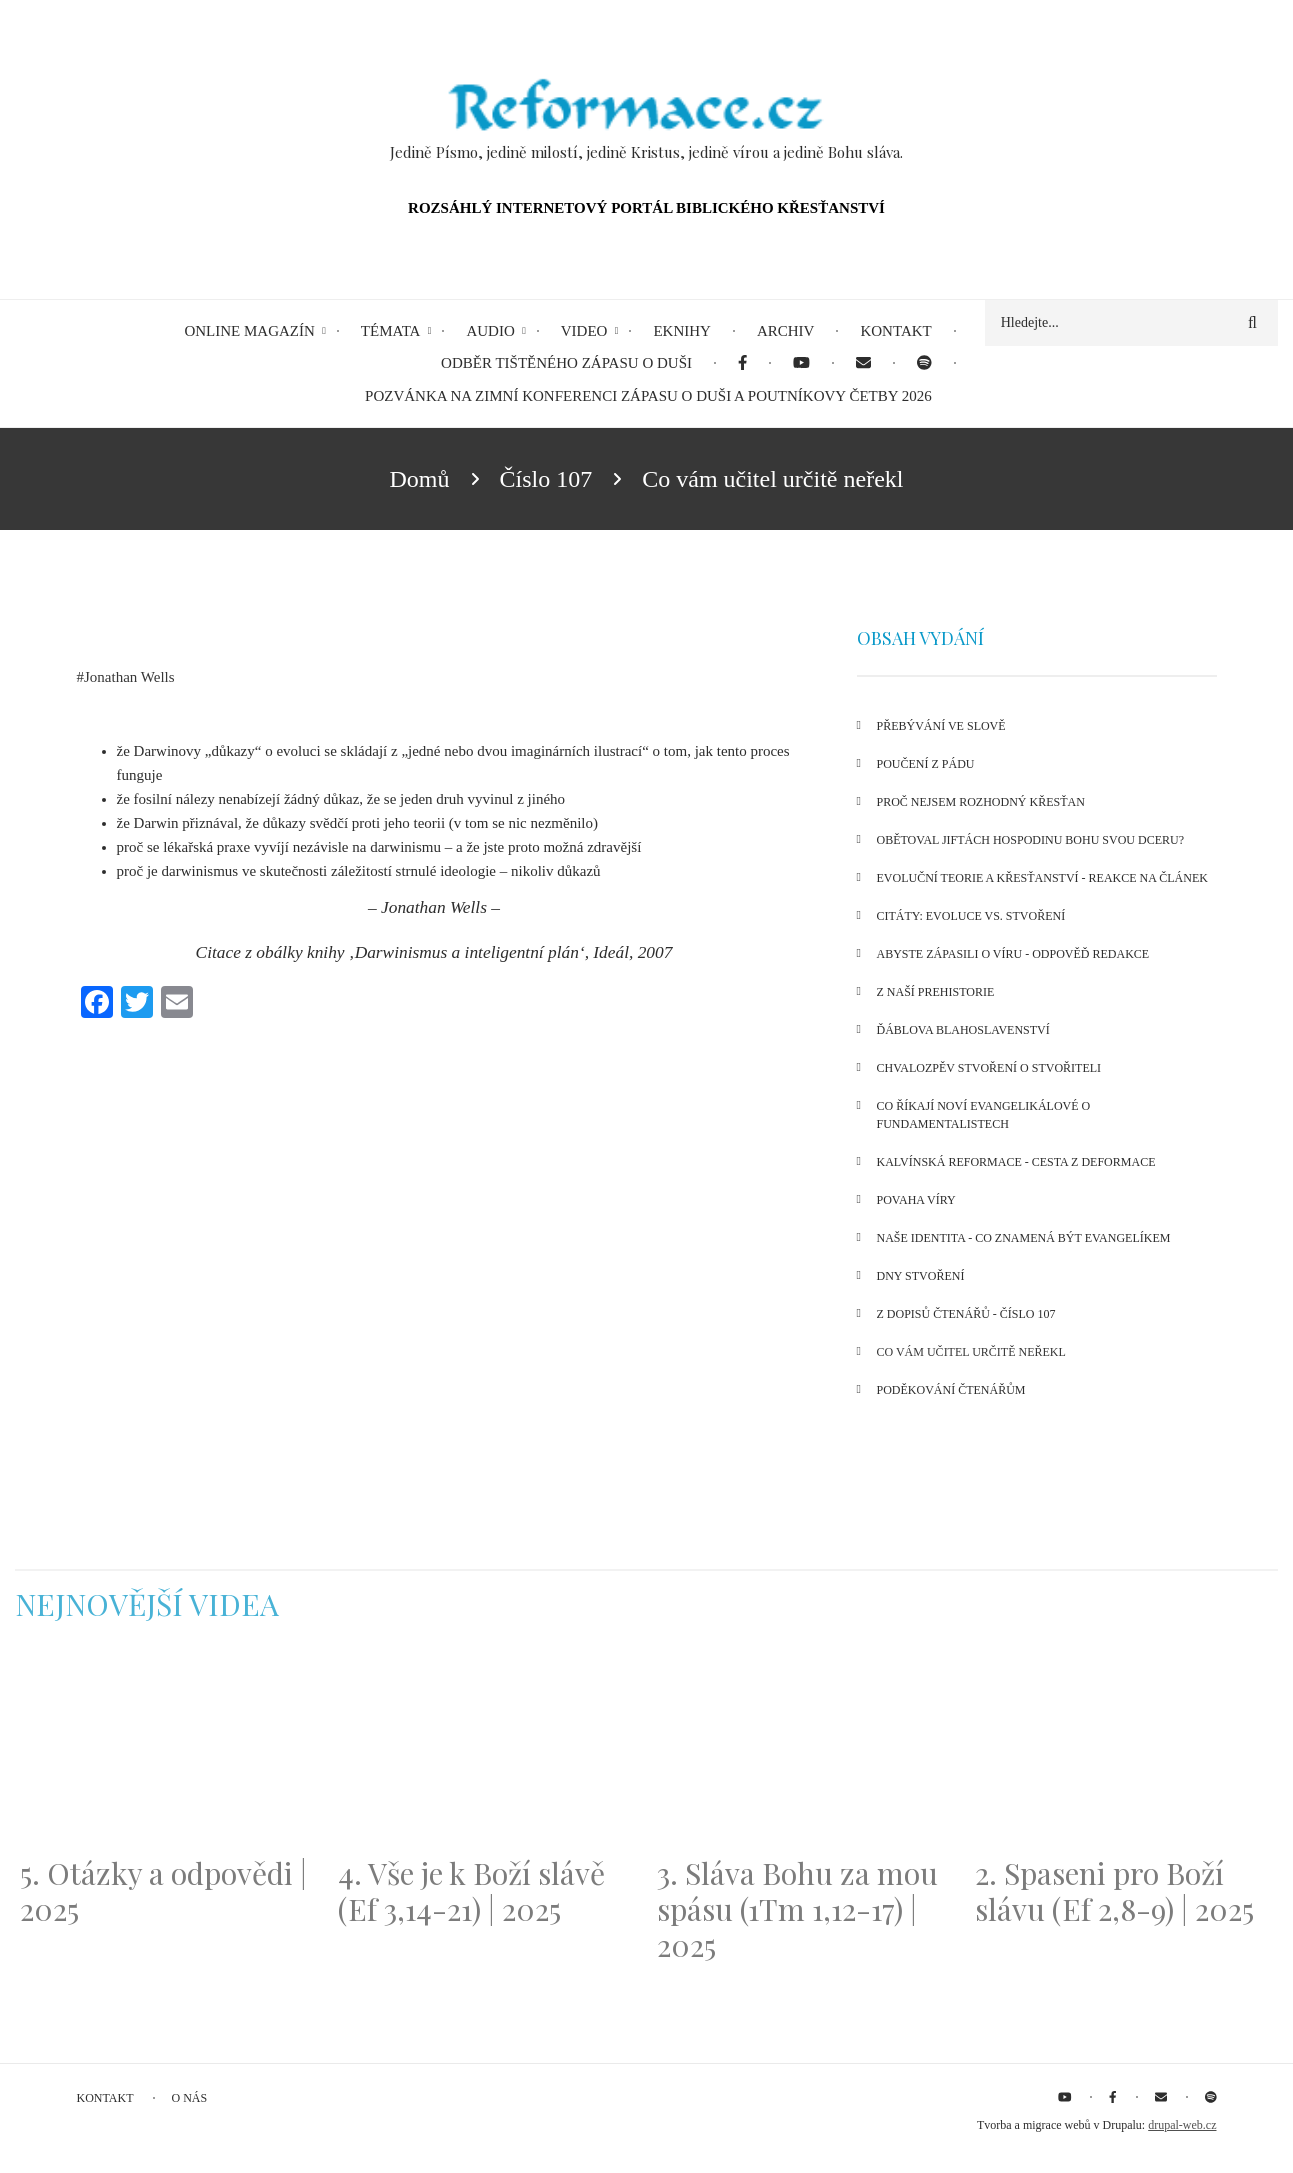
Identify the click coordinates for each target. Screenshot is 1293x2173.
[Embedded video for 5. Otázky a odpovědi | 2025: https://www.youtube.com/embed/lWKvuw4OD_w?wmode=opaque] (169, 1751)
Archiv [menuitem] (786, 331)
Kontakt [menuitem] (895, 331)
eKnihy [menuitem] (682, 331)
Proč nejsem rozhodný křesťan (981, 802)
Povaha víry (916, 1200)
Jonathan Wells (129, 677)
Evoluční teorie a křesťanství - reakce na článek (1042, 878)
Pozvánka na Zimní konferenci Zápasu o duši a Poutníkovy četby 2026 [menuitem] (648, 396)
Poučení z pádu (926, 764)
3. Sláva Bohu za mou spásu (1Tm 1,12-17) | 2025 (797, 1909)
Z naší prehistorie (936, 992)
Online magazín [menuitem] (249, 331)
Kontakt (105, 2098)
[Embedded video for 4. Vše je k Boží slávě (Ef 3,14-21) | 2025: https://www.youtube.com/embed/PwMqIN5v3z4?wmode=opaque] (487, 1751)
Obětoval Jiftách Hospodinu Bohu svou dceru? (1030, 840)
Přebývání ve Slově (941, 726)
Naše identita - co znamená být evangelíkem (1024, 1238)
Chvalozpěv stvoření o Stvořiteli (989, 1068)
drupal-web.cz (1182, 2125)
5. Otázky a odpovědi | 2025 (163, 1891)
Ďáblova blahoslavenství (963, 1030)
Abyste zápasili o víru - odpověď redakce (1013, 954)
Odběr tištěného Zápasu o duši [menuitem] (566, 363)
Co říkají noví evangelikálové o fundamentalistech (984, 1115)
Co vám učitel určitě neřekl (971, 1352)
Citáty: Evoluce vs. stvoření (971, 916)
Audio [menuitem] (490, 331)
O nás (190, 2098)
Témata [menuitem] (391, 331)
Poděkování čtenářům (951, 1390)
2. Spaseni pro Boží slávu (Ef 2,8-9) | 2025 (1114, 1891)
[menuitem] (742, 363)
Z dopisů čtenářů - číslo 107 (966, 1314)
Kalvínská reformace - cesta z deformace (1016, 1162)
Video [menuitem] (584, 331)
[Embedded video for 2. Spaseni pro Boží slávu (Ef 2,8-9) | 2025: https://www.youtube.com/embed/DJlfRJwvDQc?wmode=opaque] (1124, 1751)
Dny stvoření (921, 1276)
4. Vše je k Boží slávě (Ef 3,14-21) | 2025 (471, 1891)
